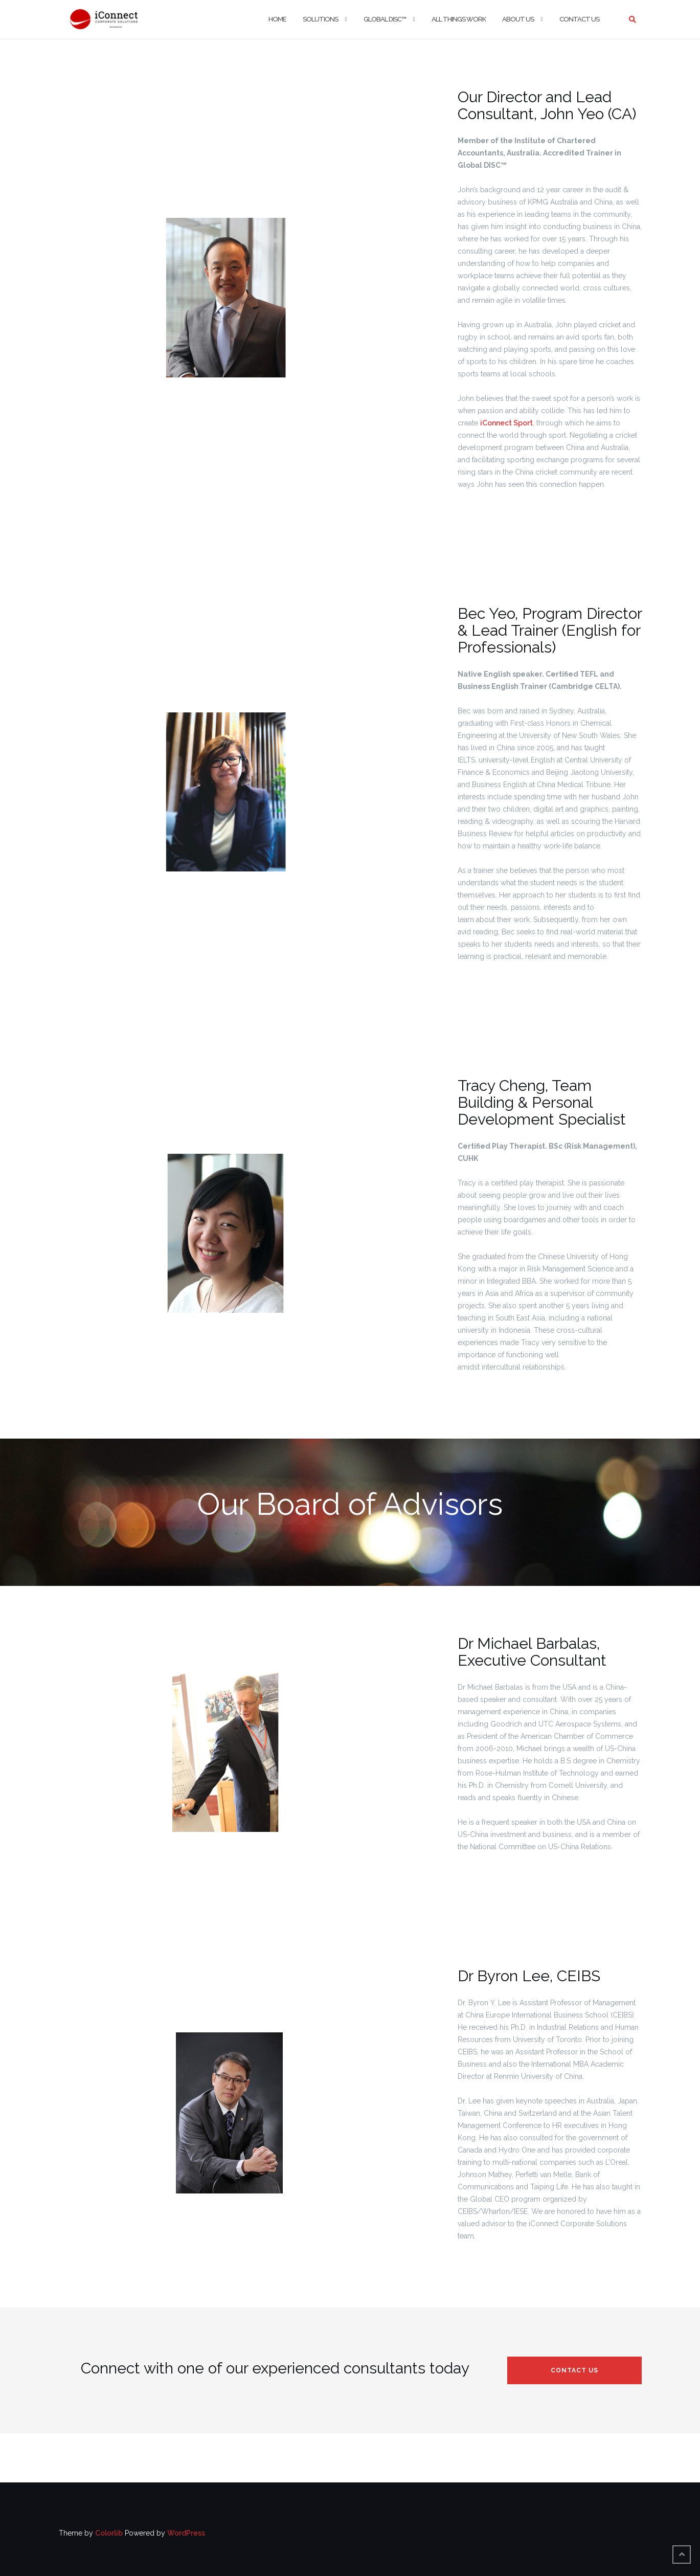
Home (277, 19)
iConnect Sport (506, 423)
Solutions (320, 19)
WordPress (186, 2533)
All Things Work (459, 19)
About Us (518, 19)
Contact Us (579, 19)
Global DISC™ (385, 19)
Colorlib (109, 2533)
